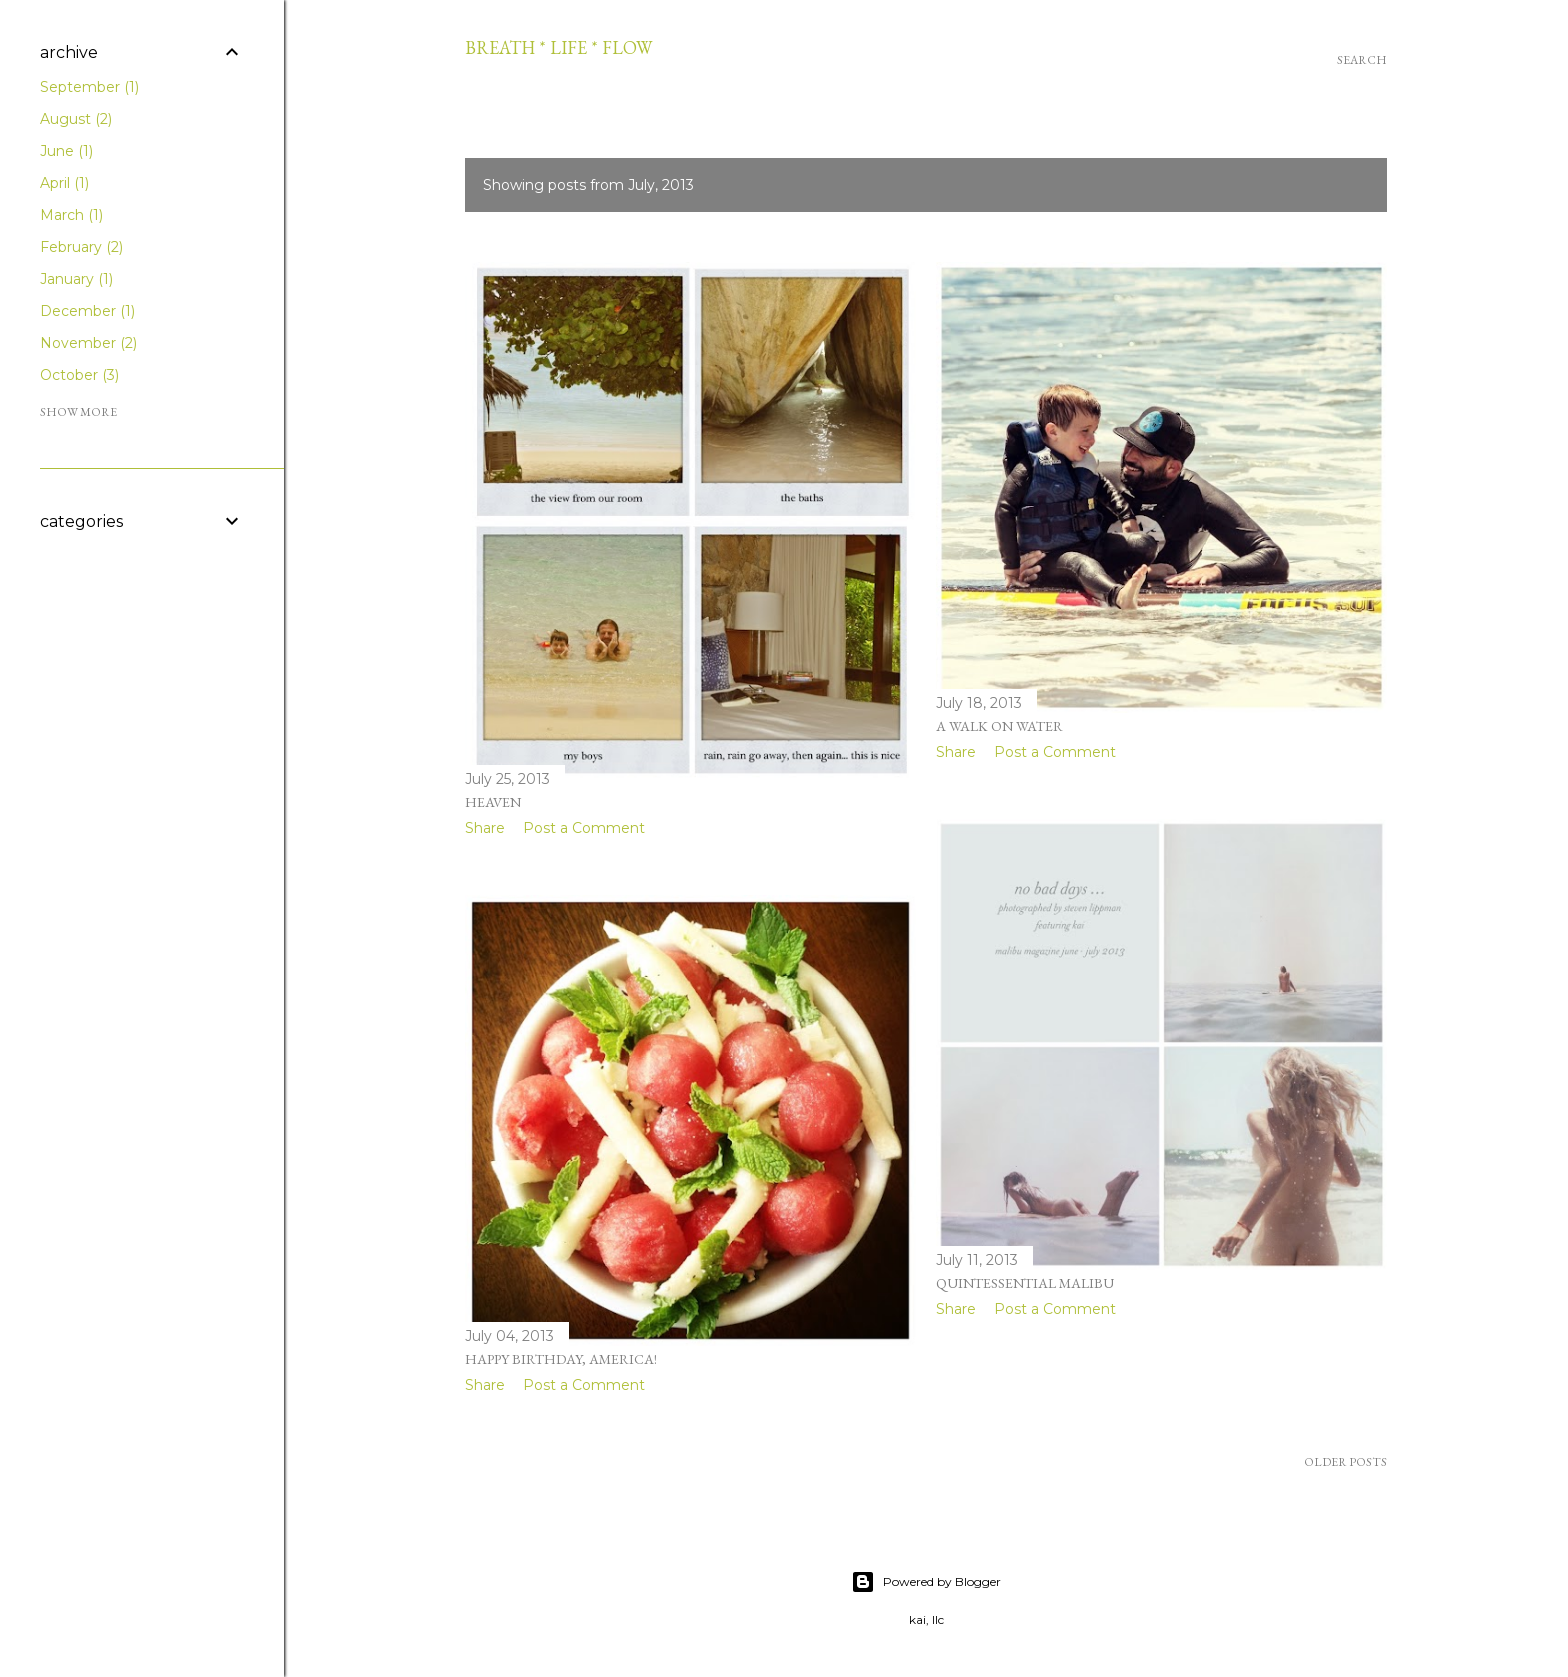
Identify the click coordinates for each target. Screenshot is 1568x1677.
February (81, 247)
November (88, 343)
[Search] (1362, 60)
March (71, 215)
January (76, 279)
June (66, 151)
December (87, 311)
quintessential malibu (1025, 1283)
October (79, 375)
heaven (493, 802)
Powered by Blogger (926, 1582)
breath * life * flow (558, 47)
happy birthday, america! (561, 1359)
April (64, 183)
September (89, 87)
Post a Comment (584, 828)
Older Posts (1345, 1462)
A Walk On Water (999, 726)
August (76, 119)
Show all (1327, 185)
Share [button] (485, 828)
